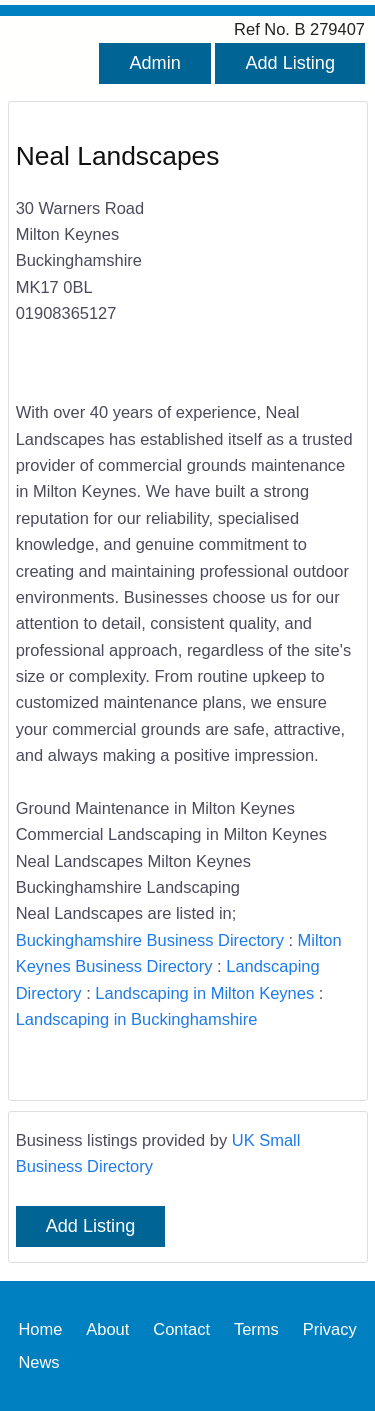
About (107, 1329)
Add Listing (290, 63)
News (38, 1362)
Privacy (330, 1329)
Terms (256, 1329)
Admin (154, 63)
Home (40, 1329)
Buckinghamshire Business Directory (150, 940)
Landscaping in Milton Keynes (204, 993)
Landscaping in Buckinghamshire (137, 1019)
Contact (181, 1329)
